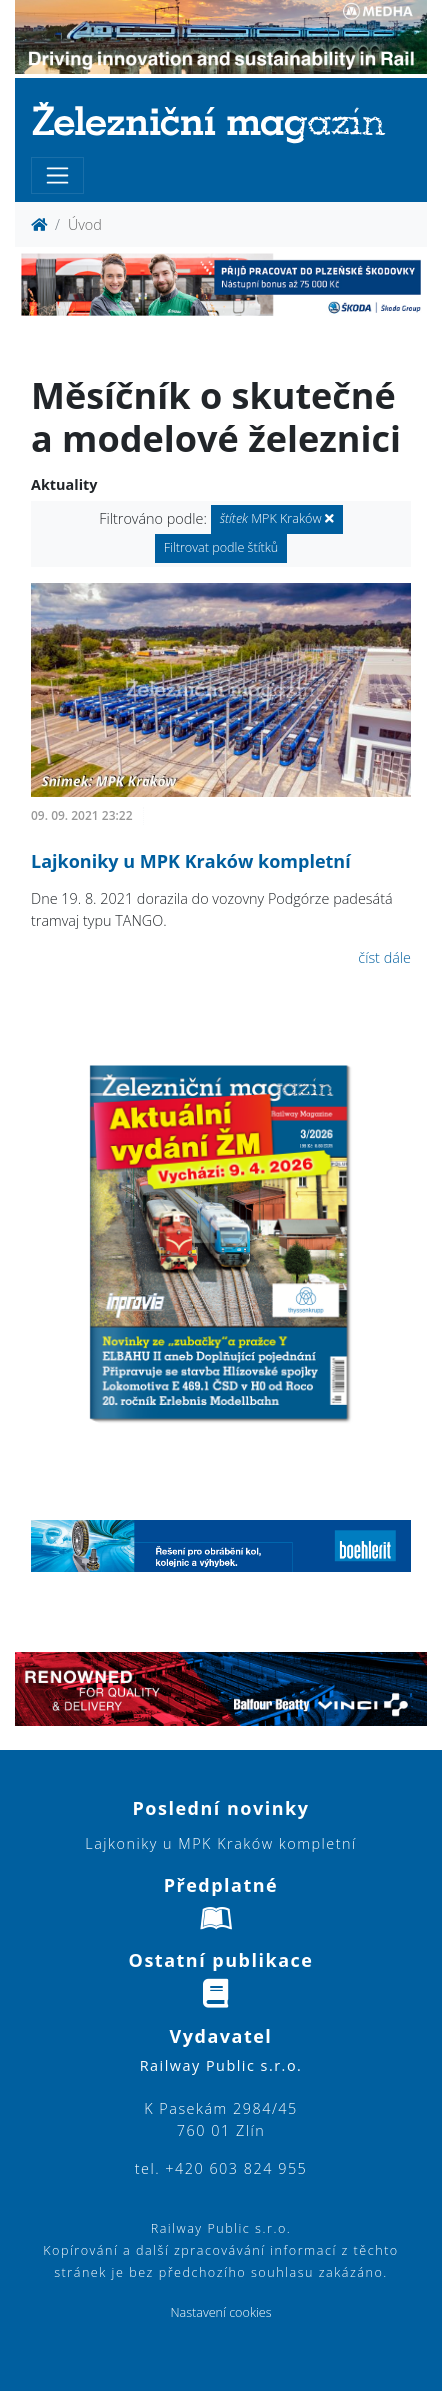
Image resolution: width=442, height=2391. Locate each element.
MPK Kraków (277, 518)
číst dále (384, 957)
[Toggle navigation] (57, 175)
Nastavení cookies (220, 2312)
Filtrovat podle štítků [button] (221, 547)
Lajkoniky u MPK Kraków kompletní (191, 861)
